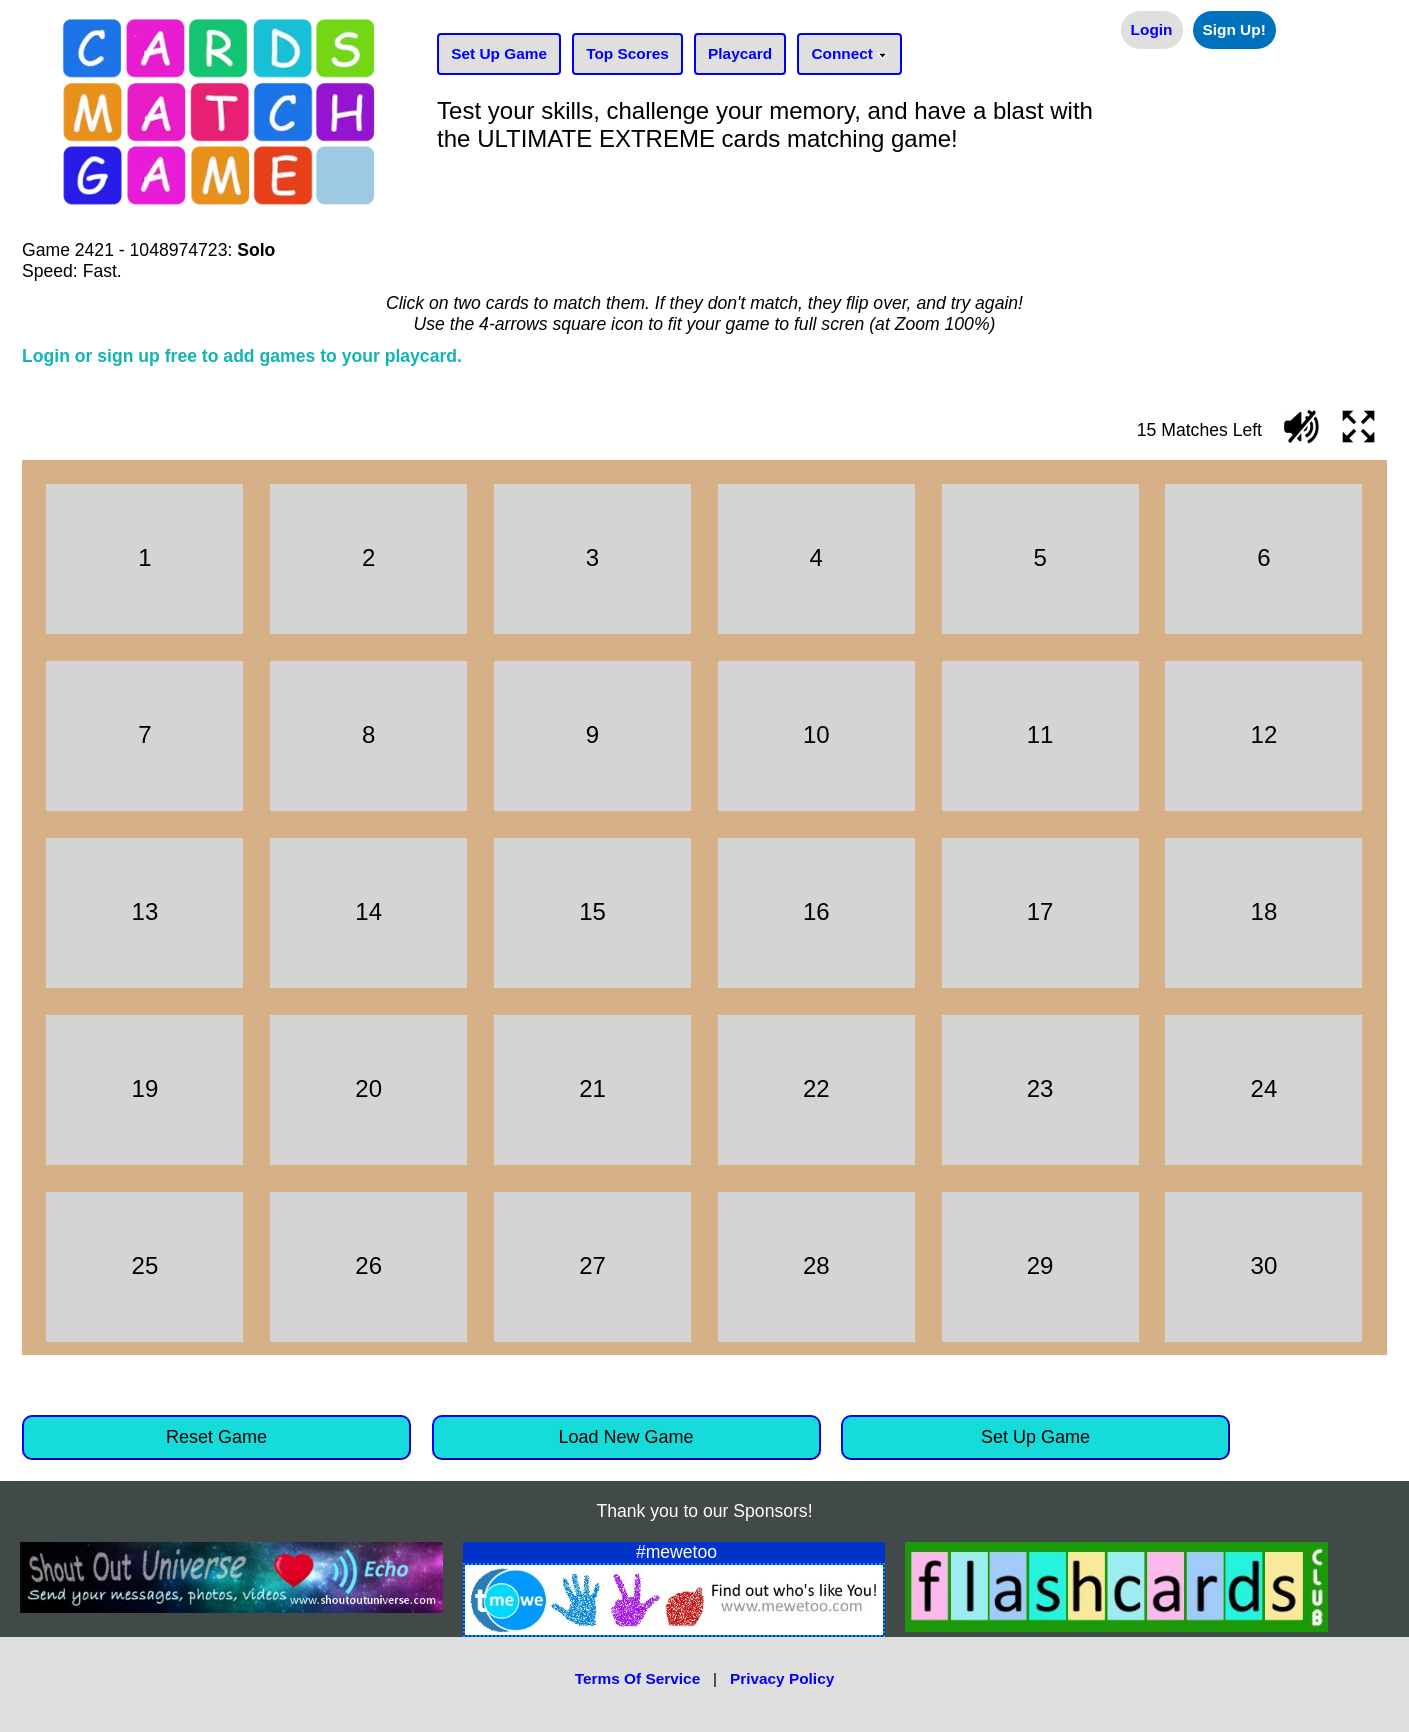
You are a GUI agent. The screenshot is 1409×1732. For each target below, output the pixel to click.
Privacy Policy (782, 1678)
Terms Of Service (637, 1678)
